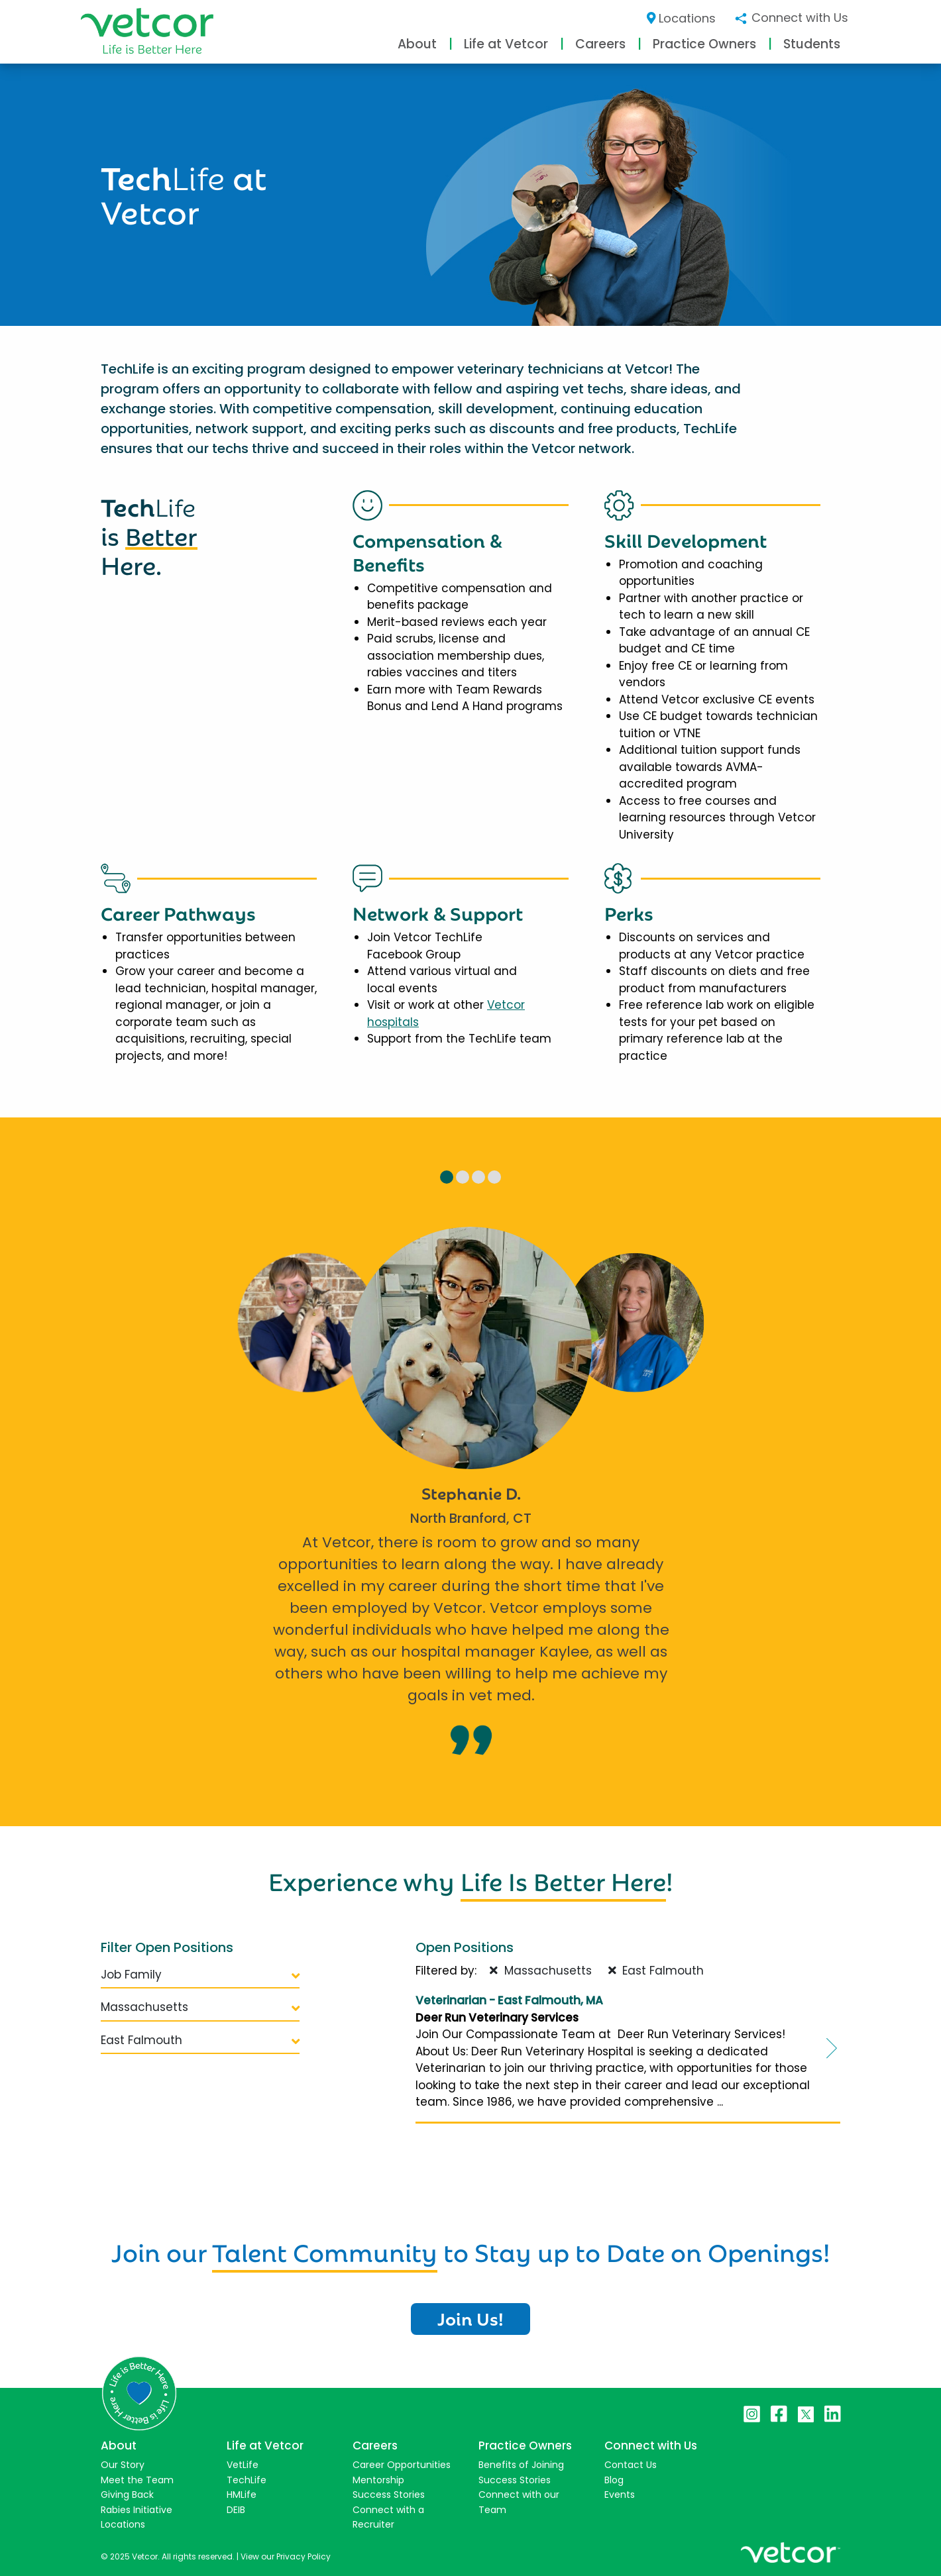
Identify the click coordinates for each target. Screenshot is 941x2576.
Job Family (200, 1975)
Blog (614, 2480)
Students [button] (811, 44)
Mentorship (378, 2480)
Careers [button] (600, 44)
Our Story (122, 2464)
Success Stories (389, 2494)
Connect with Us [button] (791, 17)
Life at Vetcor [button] (506, 44)
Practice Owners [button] (704, 44)
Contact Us (630, 2464)
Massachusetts (200, 2007)
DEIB (236, 2509)
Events (619, 2494)
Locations (681, 18)
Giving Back (127, 2494)
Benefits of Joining (521, 2464)
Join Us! (470, 2318)
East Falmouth (200, 2040)
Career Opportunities (402, 2464)
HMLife (241, 2494)
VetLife (242, 2464)
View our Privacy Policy (286, 2556)
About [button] (417, 44)
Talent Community (324, 2250)
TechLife (246, 2480)
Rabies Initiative (136, 2509)
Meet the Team (137, 2480)
